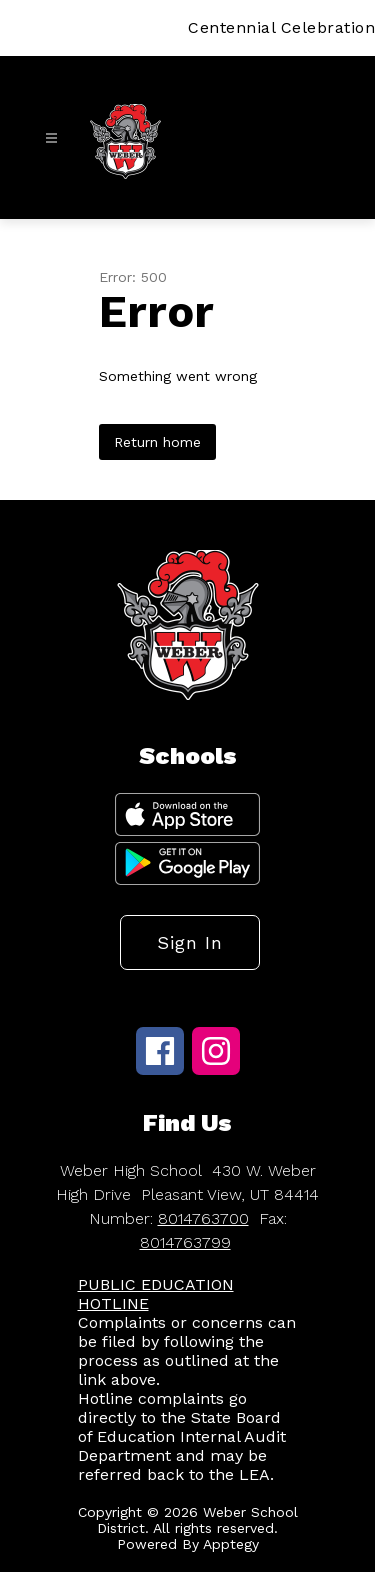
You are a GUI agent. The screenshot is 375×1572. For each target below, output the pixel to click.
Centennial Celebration (281, 27)
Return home (157, 442)
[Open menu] (51, 138)
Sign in (190, 942)
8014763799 (185, 1242)
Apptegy (231, 1544)
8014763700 (203, 1218)
